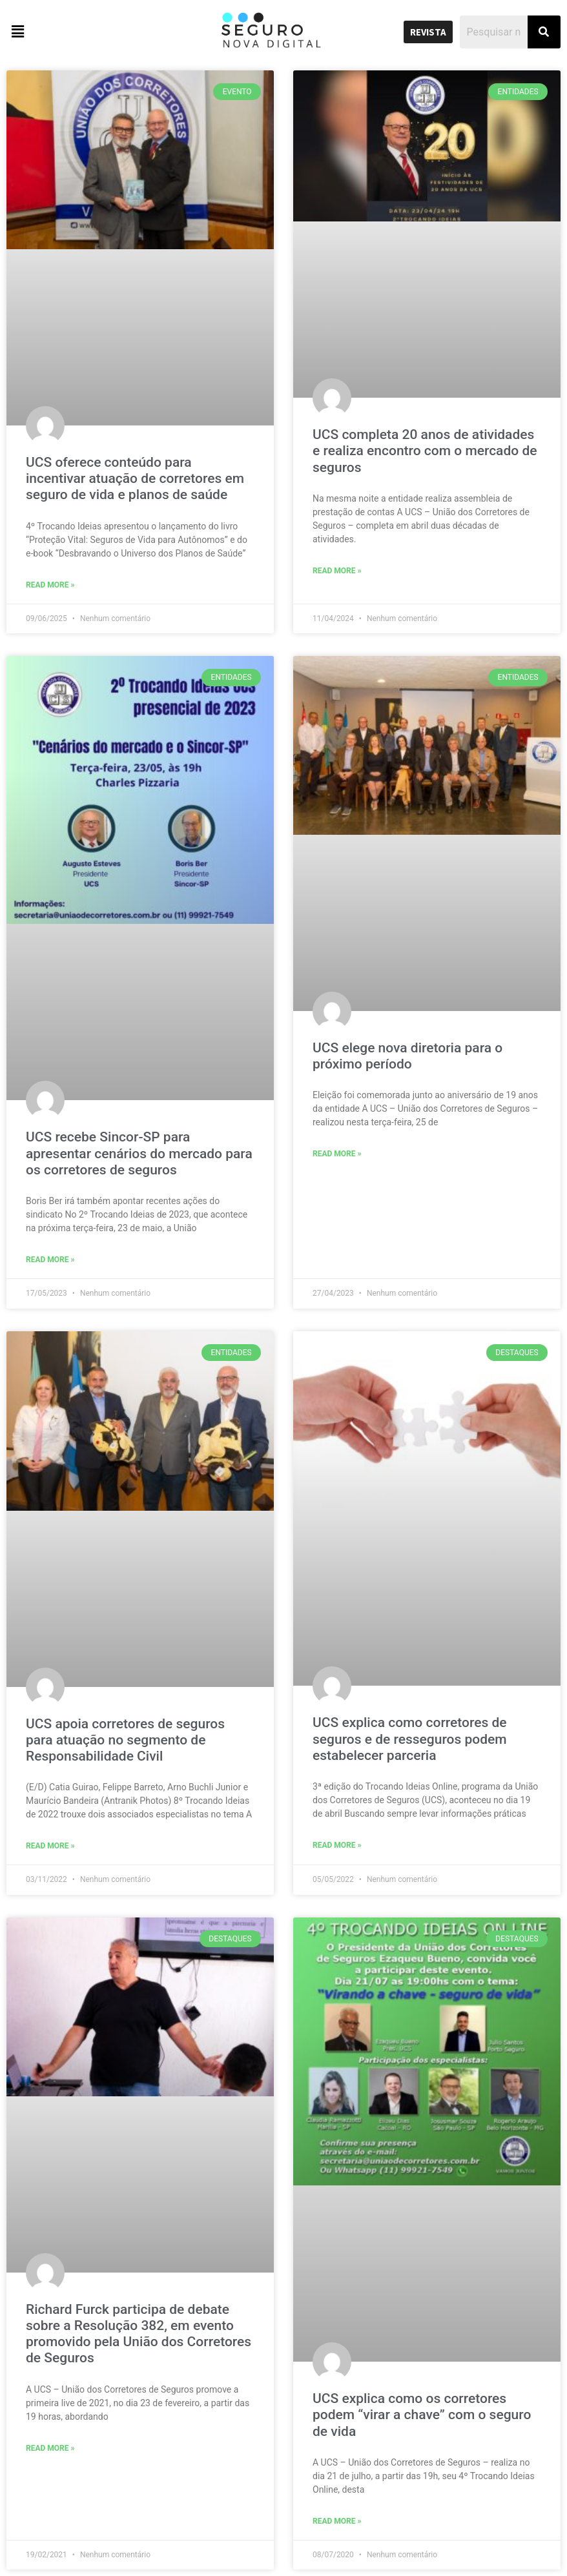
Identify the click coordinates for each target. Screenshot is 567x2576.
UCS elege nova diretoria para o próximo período (407, 1056)
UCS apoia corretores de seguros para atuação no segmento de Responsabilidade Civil (125, 1740)
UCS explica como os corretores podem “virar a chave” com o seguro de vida (422, 2414)
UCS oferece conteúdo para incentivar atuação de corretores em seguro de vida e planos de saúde (135, 478)
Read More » (50, 584)
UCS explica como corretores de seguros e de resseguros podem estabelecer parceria (410, 1739)
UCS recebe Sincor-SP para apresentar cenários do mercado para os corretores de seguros (139, 1153)
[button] (71, 31)
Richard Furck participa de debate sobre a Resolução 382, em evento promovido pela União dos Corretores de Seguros (138, 2334)
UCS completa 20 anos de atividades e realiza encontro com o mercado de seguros (425, 451)
